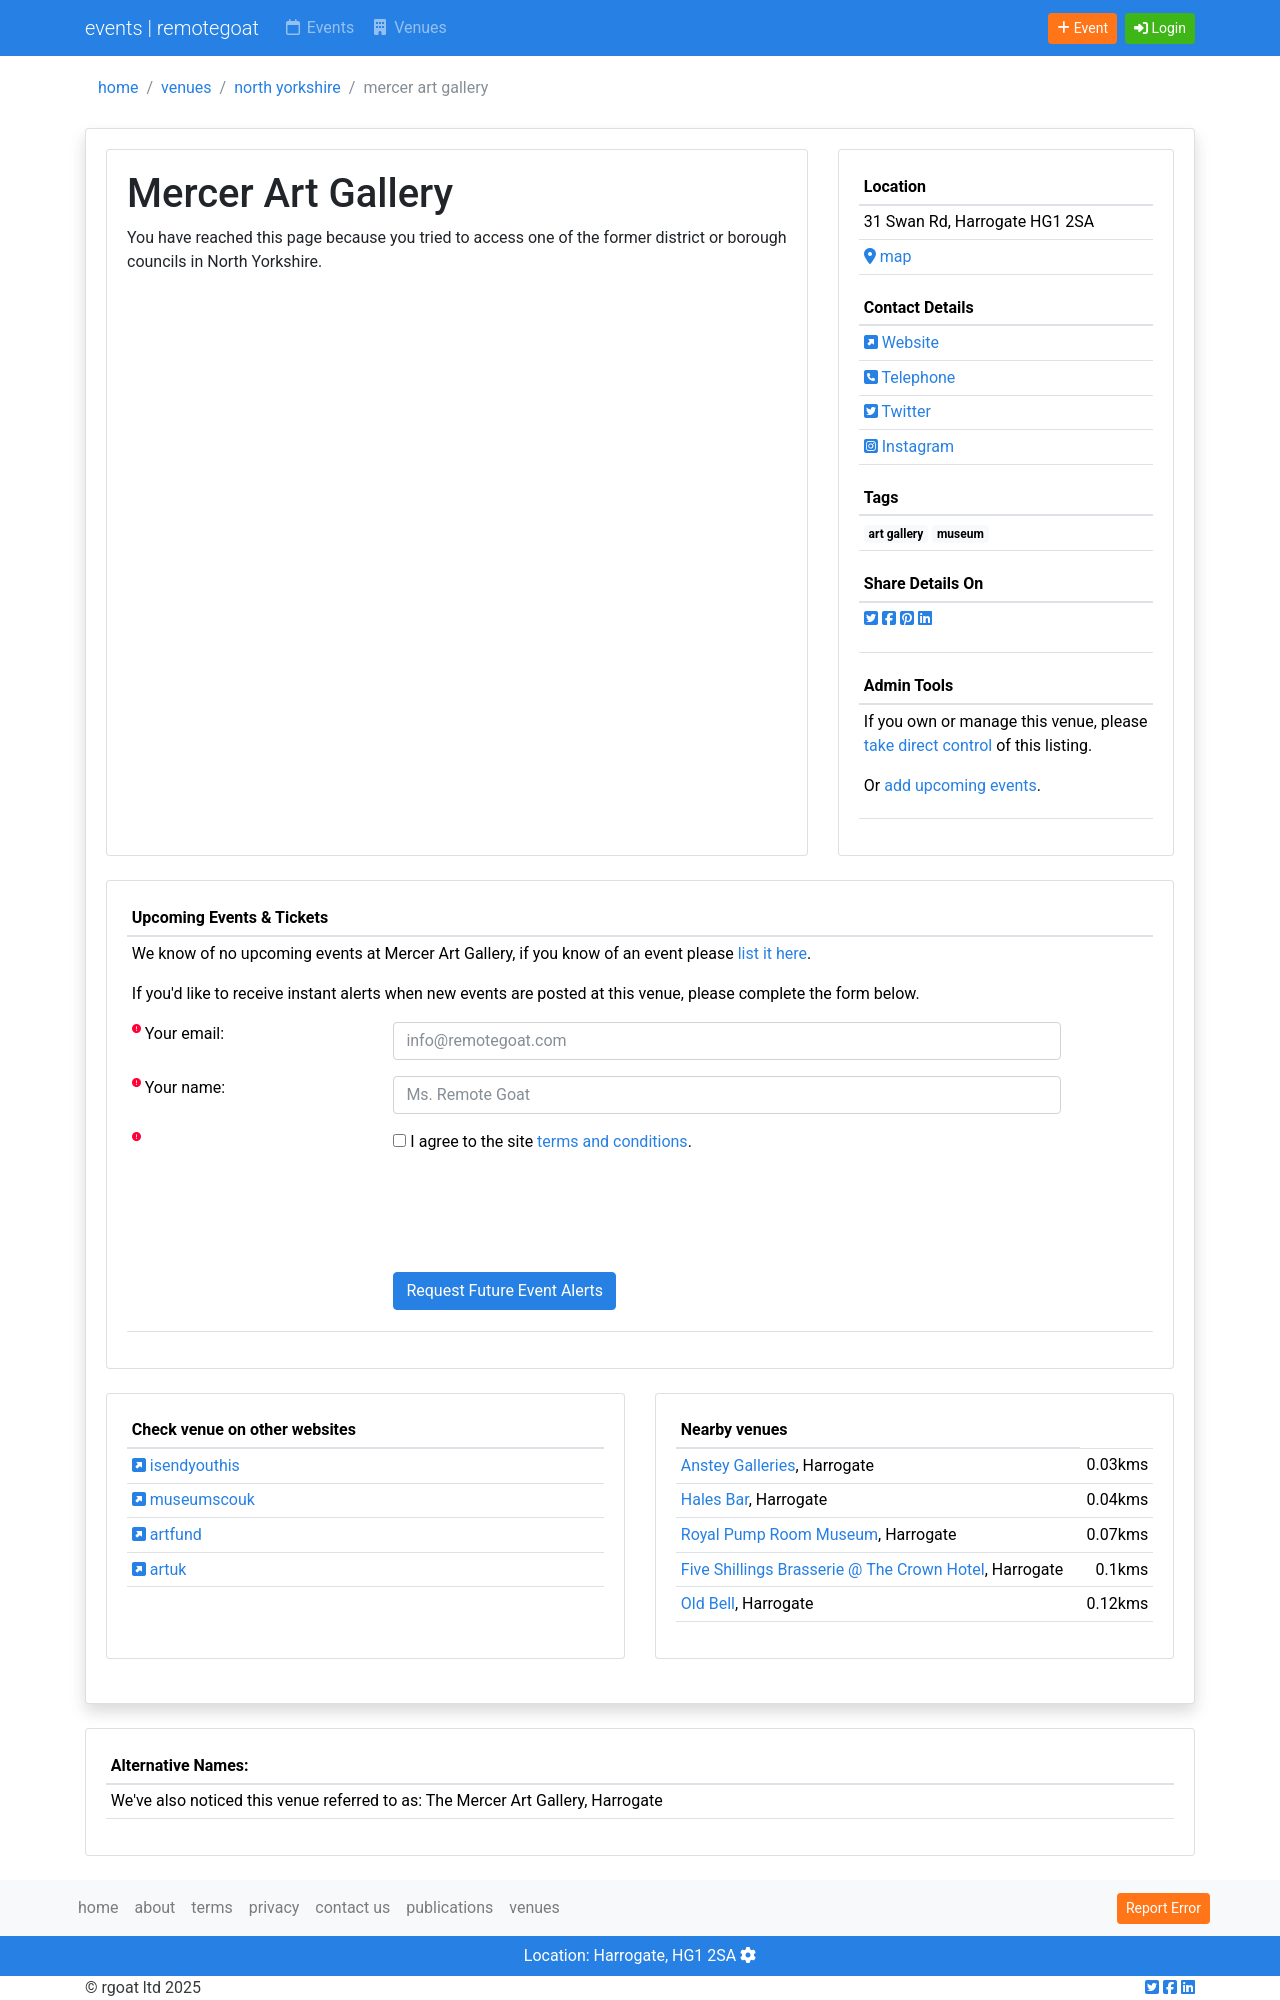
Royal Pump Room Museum (779, 1534)
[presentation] (545, 1217)
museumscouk (193, 1499)
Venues (408, 27)
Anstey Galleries (738, 1465)
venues (186, 87)
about (154, 1907)
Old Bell (708, 1603)
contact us (352, 1907)
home (118, 87)
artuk (159, 1569)
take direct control (928, 745)
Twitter (897, 411)
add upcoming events (960, 785)
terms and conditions (612, 1141)
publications (449, 1907)
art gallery (896, 534)
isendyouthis (186, 1465)
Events (318, 27)
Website (901, 342)
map (888, 256)
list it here (772, 953)
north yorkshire (287, 87)
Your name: (178, 1086)
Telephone (910, 377)
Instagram (909, 446)
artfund (167, 1534)
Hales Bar (715, 1499)
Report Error (1163, 1908)
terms (211, 1907)
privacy (274, 1907)
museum (960, 534)
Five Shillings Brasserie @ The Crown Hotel (833, 1569)
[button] (1160, 28)
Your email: (178, 1032)
